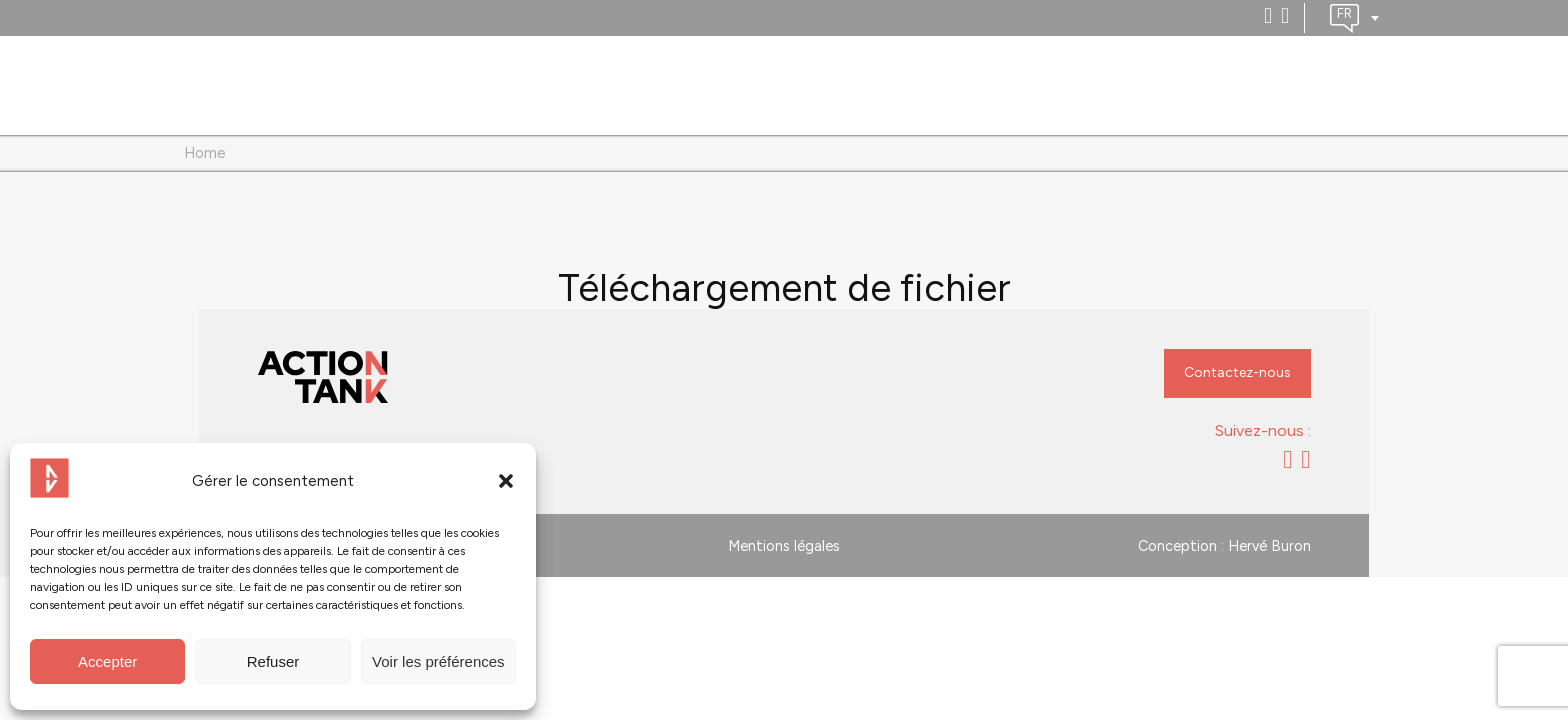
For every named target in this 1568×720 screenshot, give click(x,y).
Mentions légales (784, 546)
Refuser (273, 661)
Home (205, 153)
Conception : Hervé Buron (1224, 546)
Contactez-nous (1237, 372)
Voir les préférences (438, 661)
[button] (506, 481)
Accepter (107, 661)
